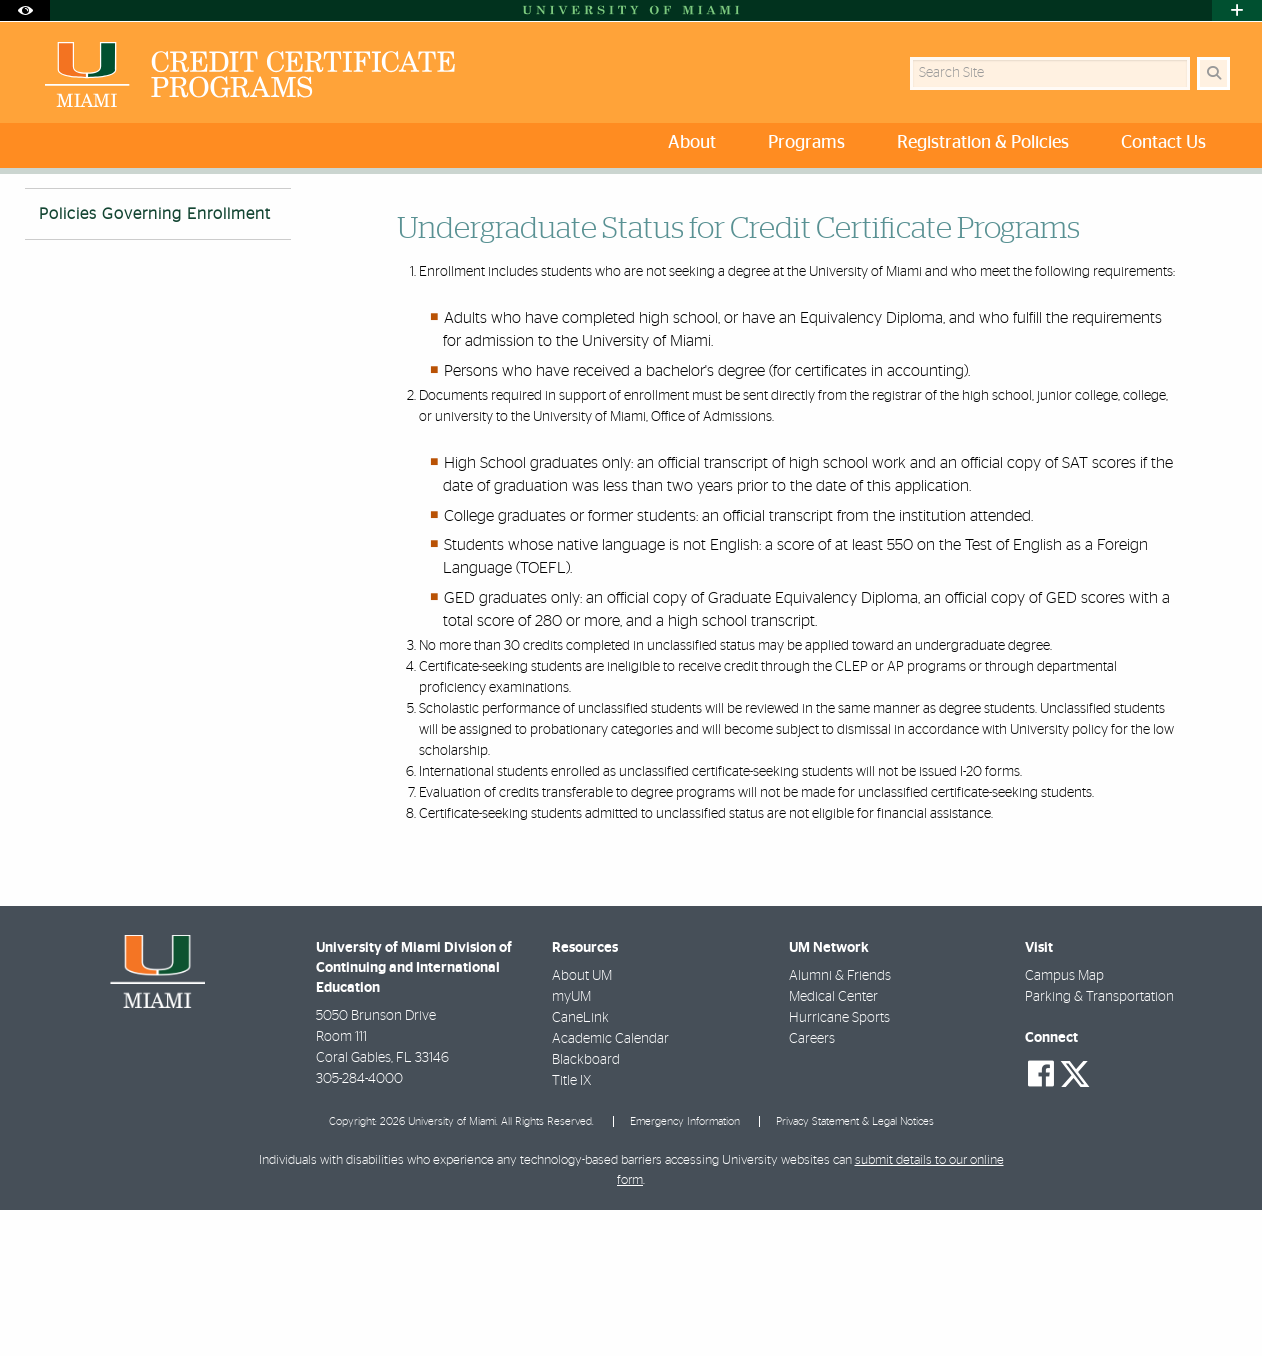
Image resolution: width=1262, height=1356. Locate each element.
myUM (571, 1143)
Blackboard (586, 1206)
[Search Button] (1213, 73)
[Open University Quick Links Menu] (1237, 10)
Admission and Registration (168, 214)
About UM (582, 1122)
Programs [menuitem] (806, 143)
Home (42, 214)
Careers (812, 1185)
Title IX (571, 1227)
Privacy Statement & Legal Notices (855, 1267)
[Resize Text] (1174, 202)
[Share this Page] (1221, 203)
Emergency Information (685, 1267)
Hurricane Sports (839, 1164)
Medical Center (833, 1143)
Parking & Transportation (1099, 1143)
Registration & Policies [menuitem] (983, 143)
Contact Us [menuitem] (1163, 143)
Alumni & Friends (840, 1122)
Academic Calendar (610, 1185)
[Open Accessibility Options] (25, 10)
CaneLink (580, 1164)
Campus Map (1064, 1122)
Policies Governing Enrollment (366, 215)
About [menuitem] (692, 143)
